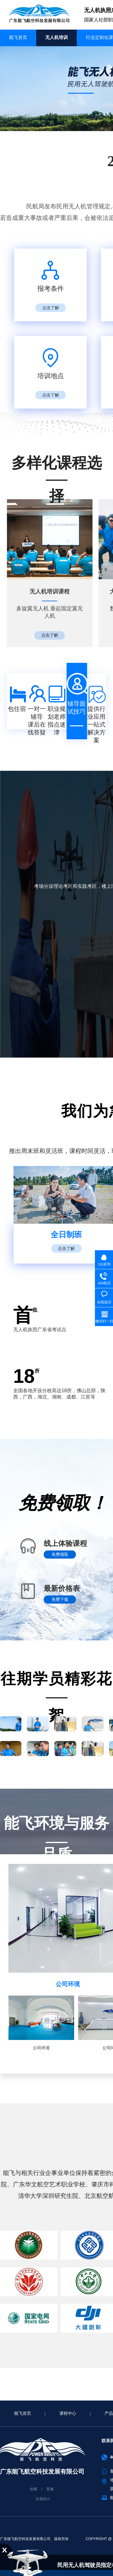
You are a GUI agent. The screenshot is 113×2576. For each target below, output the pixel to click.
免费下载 (60, 1599)
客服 (50, 2489)
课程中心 (67, 2413)
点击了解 (50, 307)
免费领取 (60, 1554)
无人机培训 (56, 37)
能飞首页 (18, 37)
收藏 (33, 2489)
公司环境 (68, 1984)
